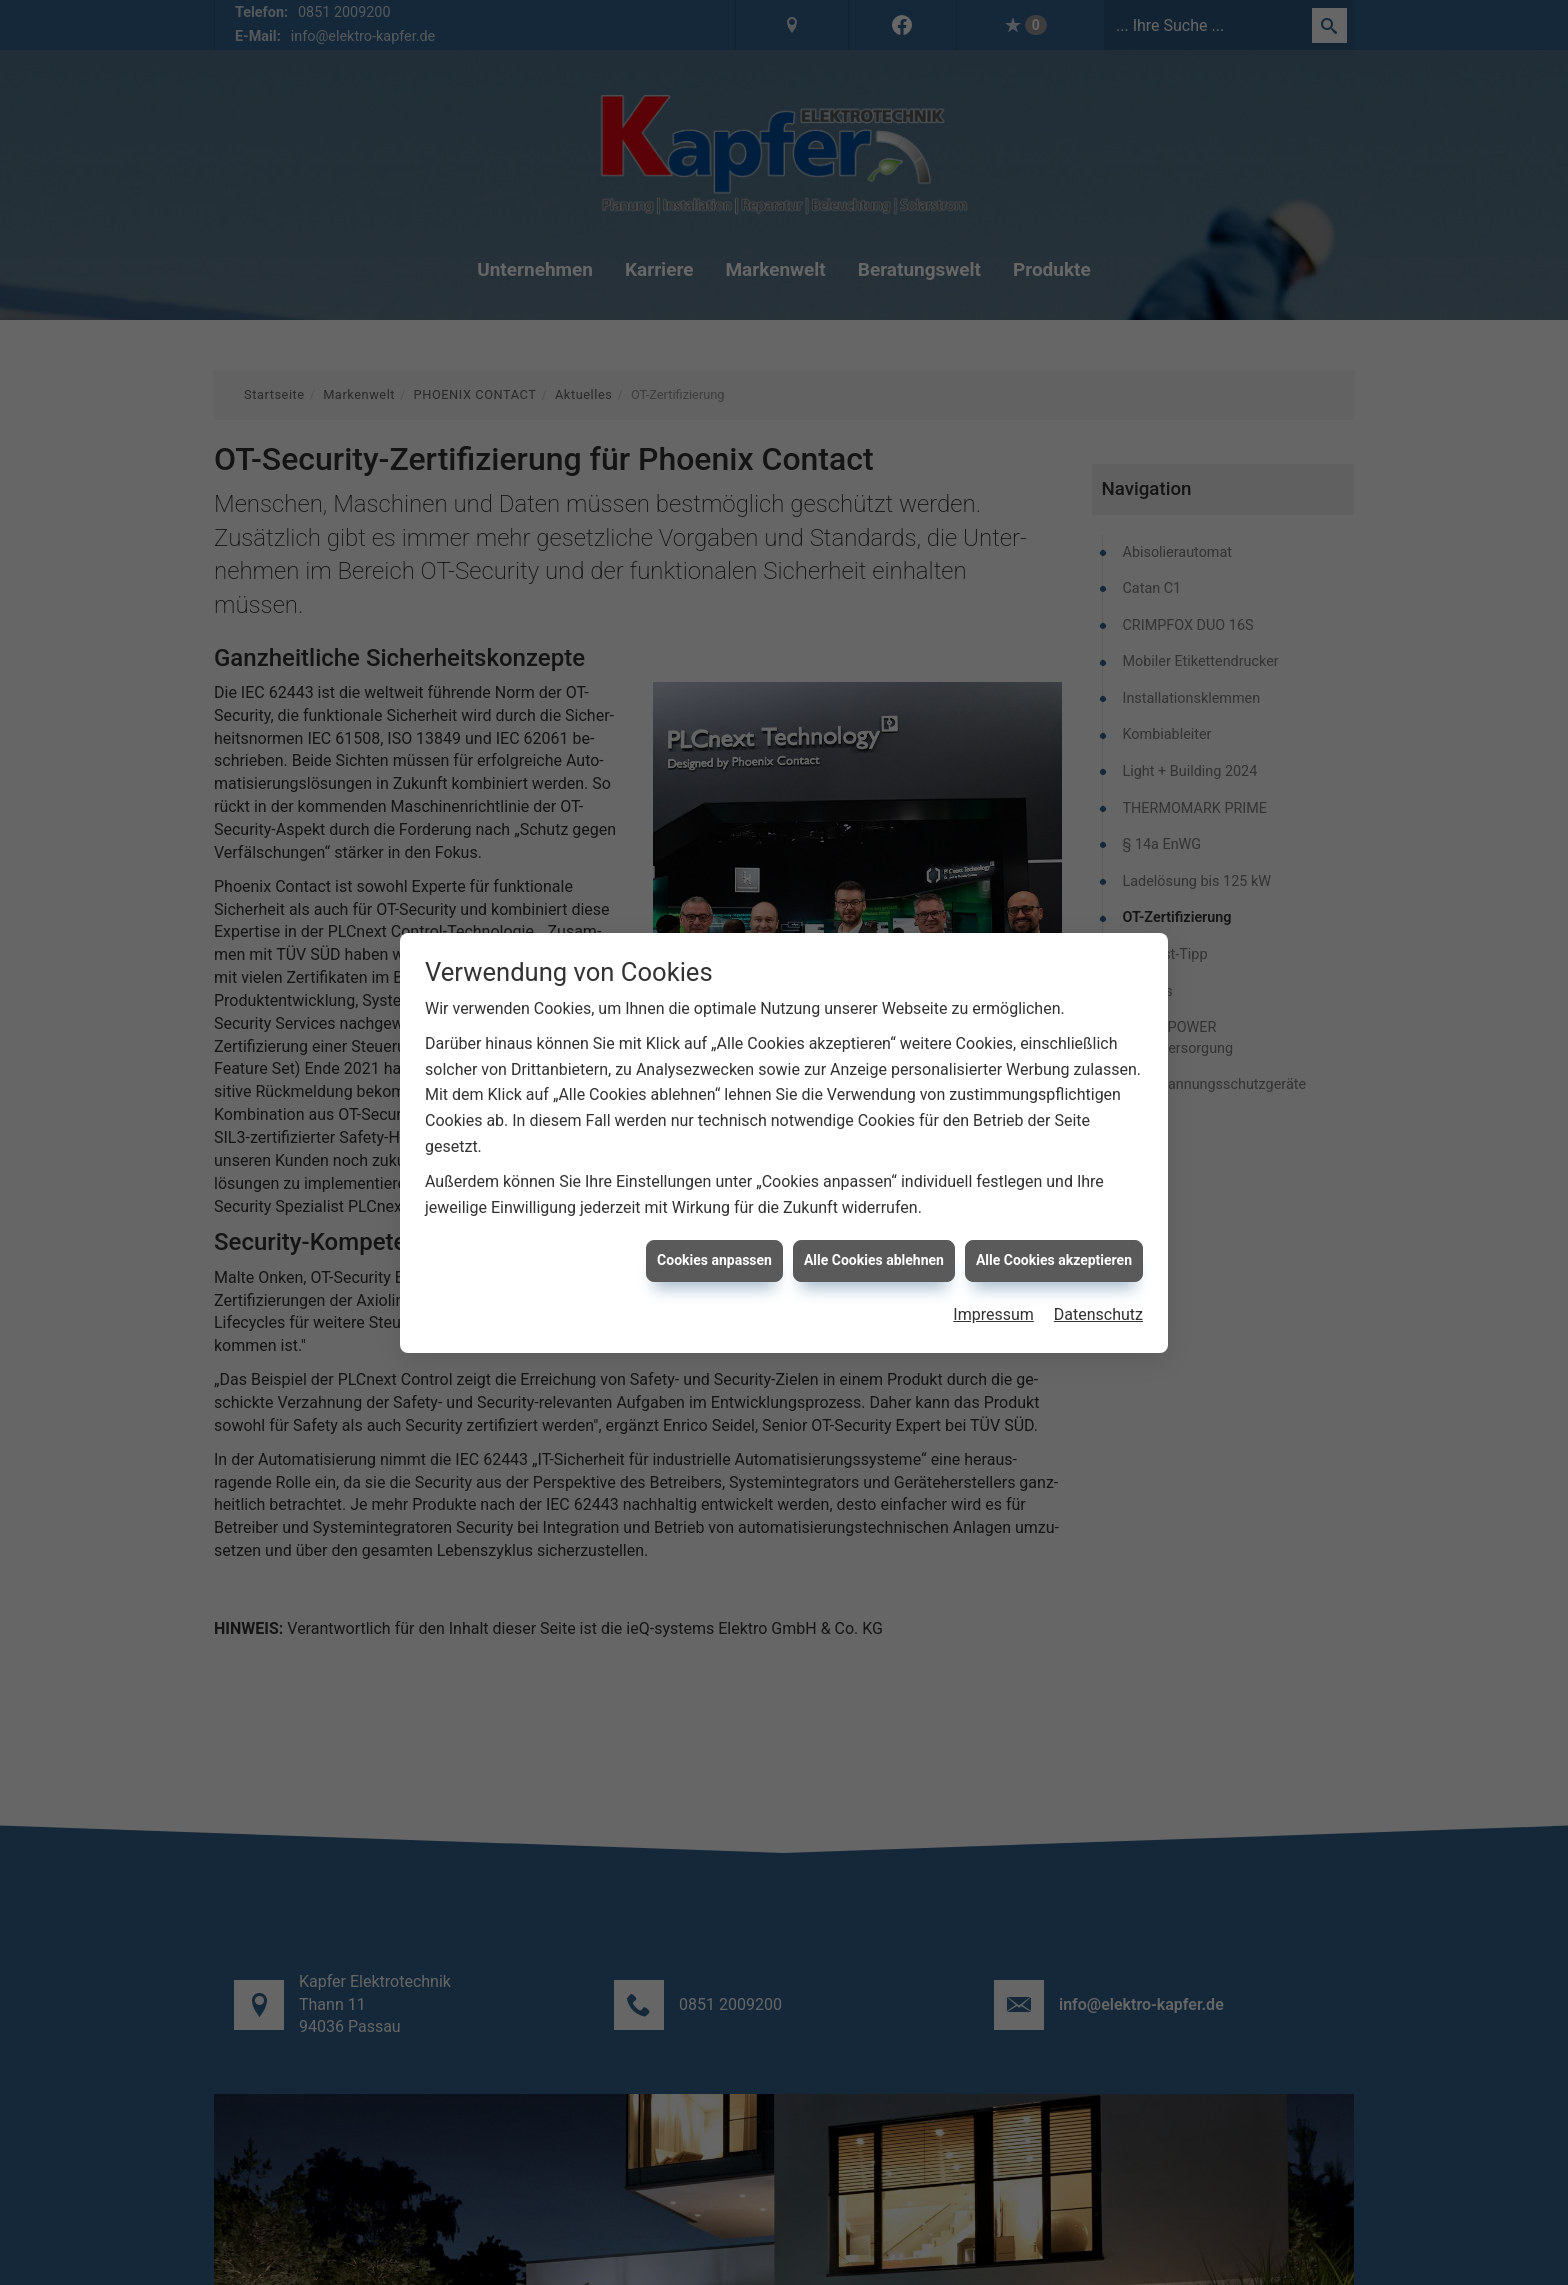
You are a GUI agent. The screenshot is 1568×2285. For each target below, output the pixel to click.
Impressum (993, 1293)
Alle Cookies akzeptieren (1054, 1240)
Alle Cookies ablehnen (874, 1240)
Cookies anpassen (714, 1240)
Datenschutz (1098, 1293)
